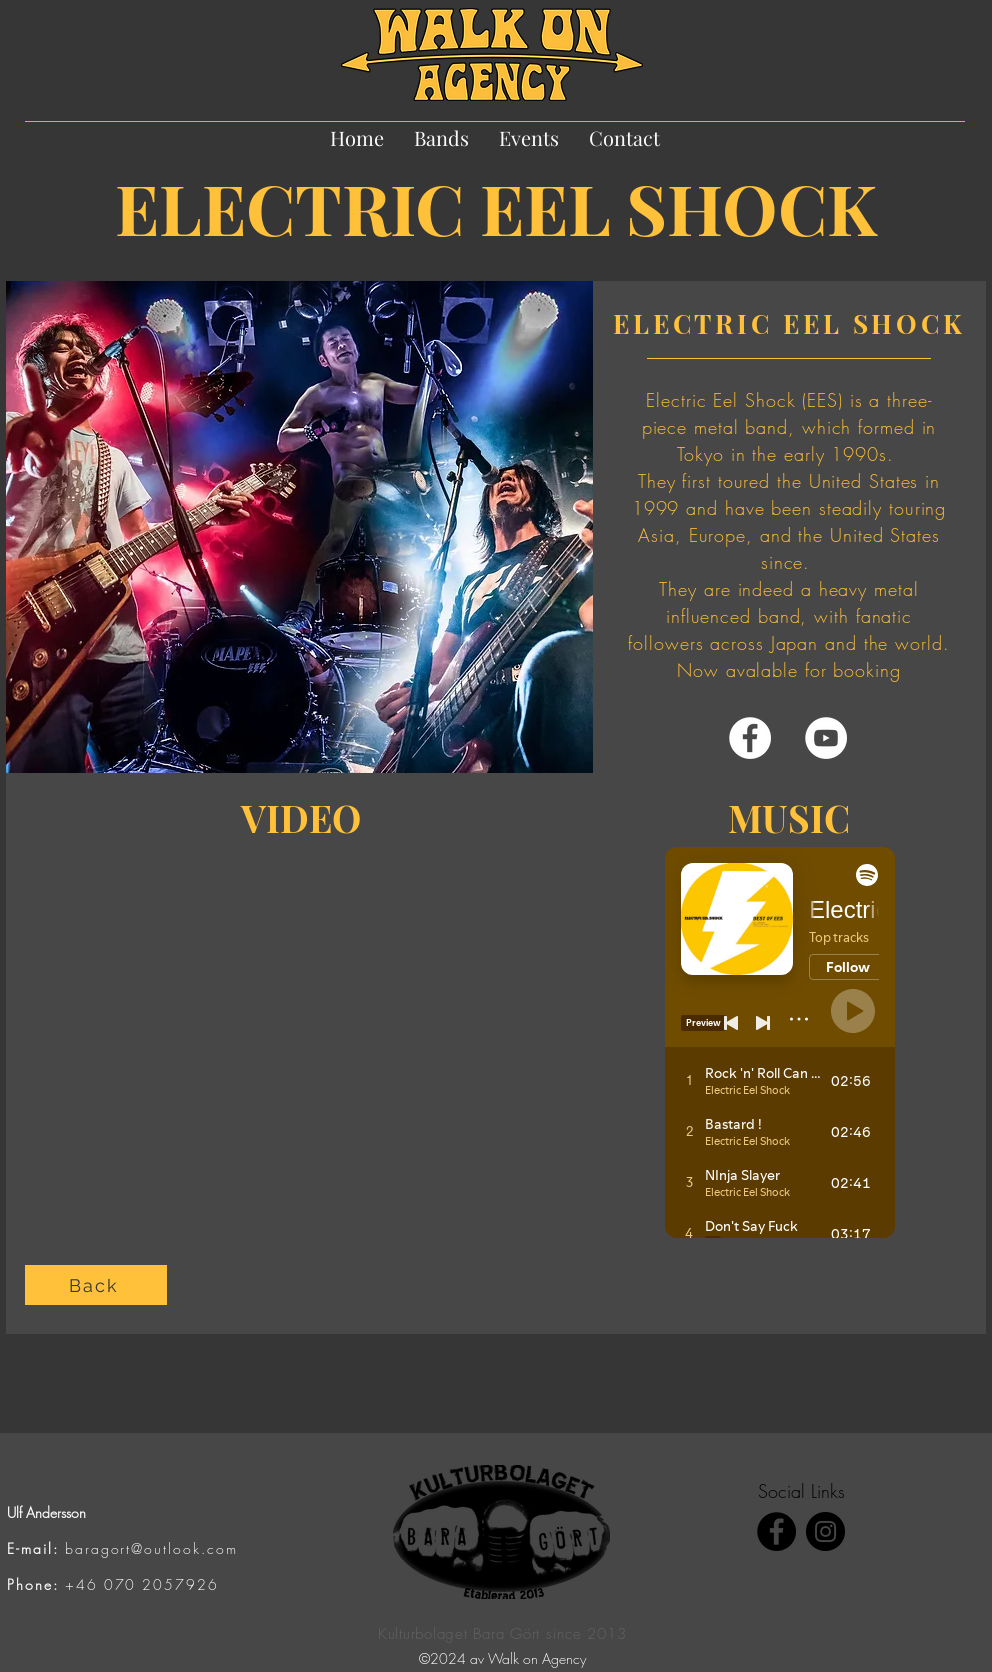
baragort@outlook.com (151, 1548)
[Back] (96, 1285)
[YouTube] (826, 738)
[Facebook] (750, 738)
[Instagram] (825, 1531)
